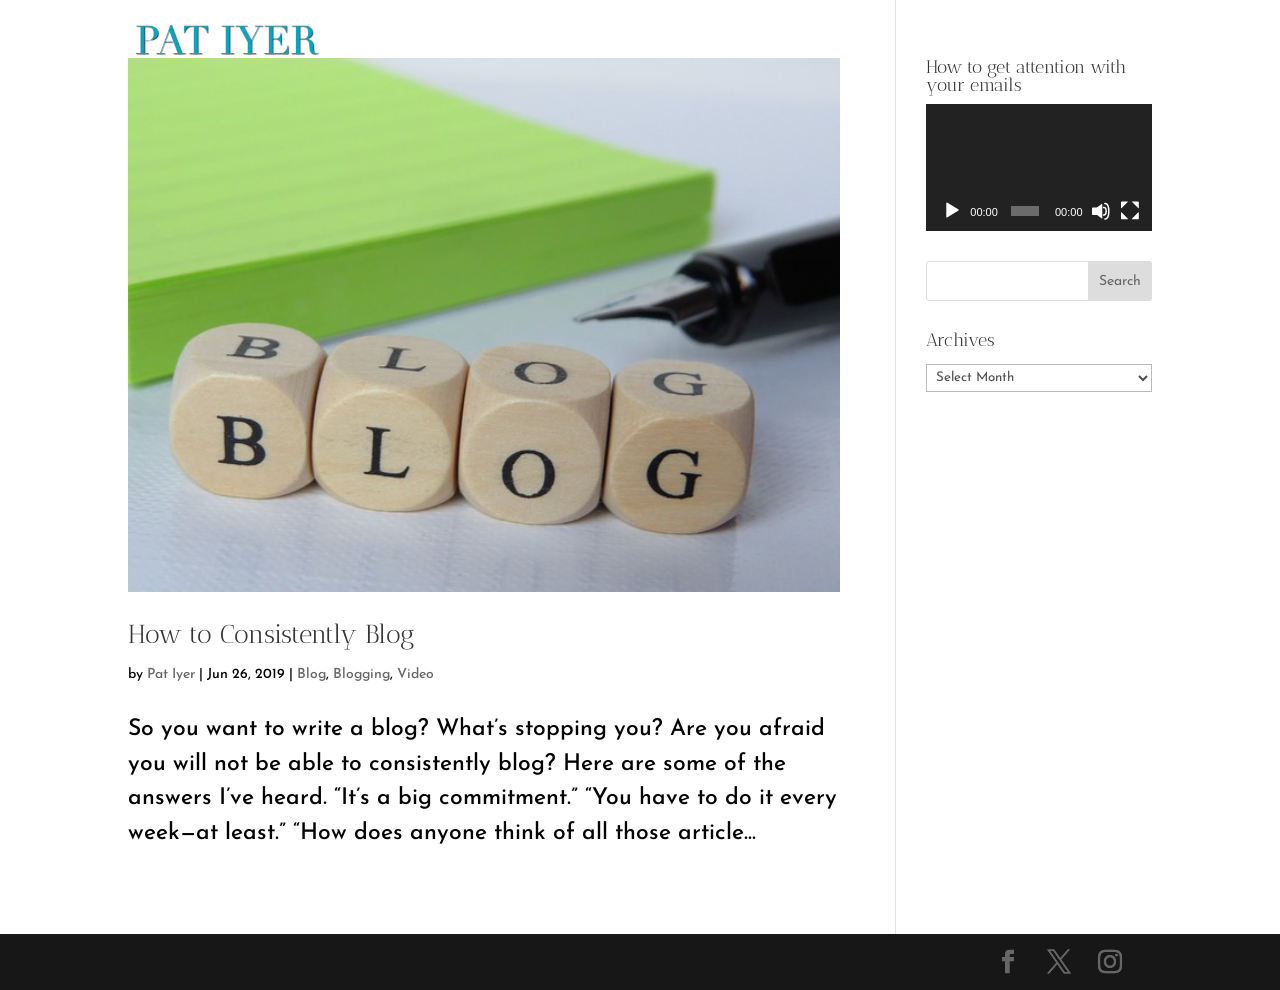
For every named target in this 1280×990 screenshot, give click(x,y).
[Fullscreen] (1130, 211)
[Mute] (1101, 211)
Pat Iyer (171, 674)
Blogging (361, 674)
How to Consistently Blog (271, 634)
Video (415, 674)
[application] (1039, 167)
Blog (311, 674)
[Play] (952, 211)
